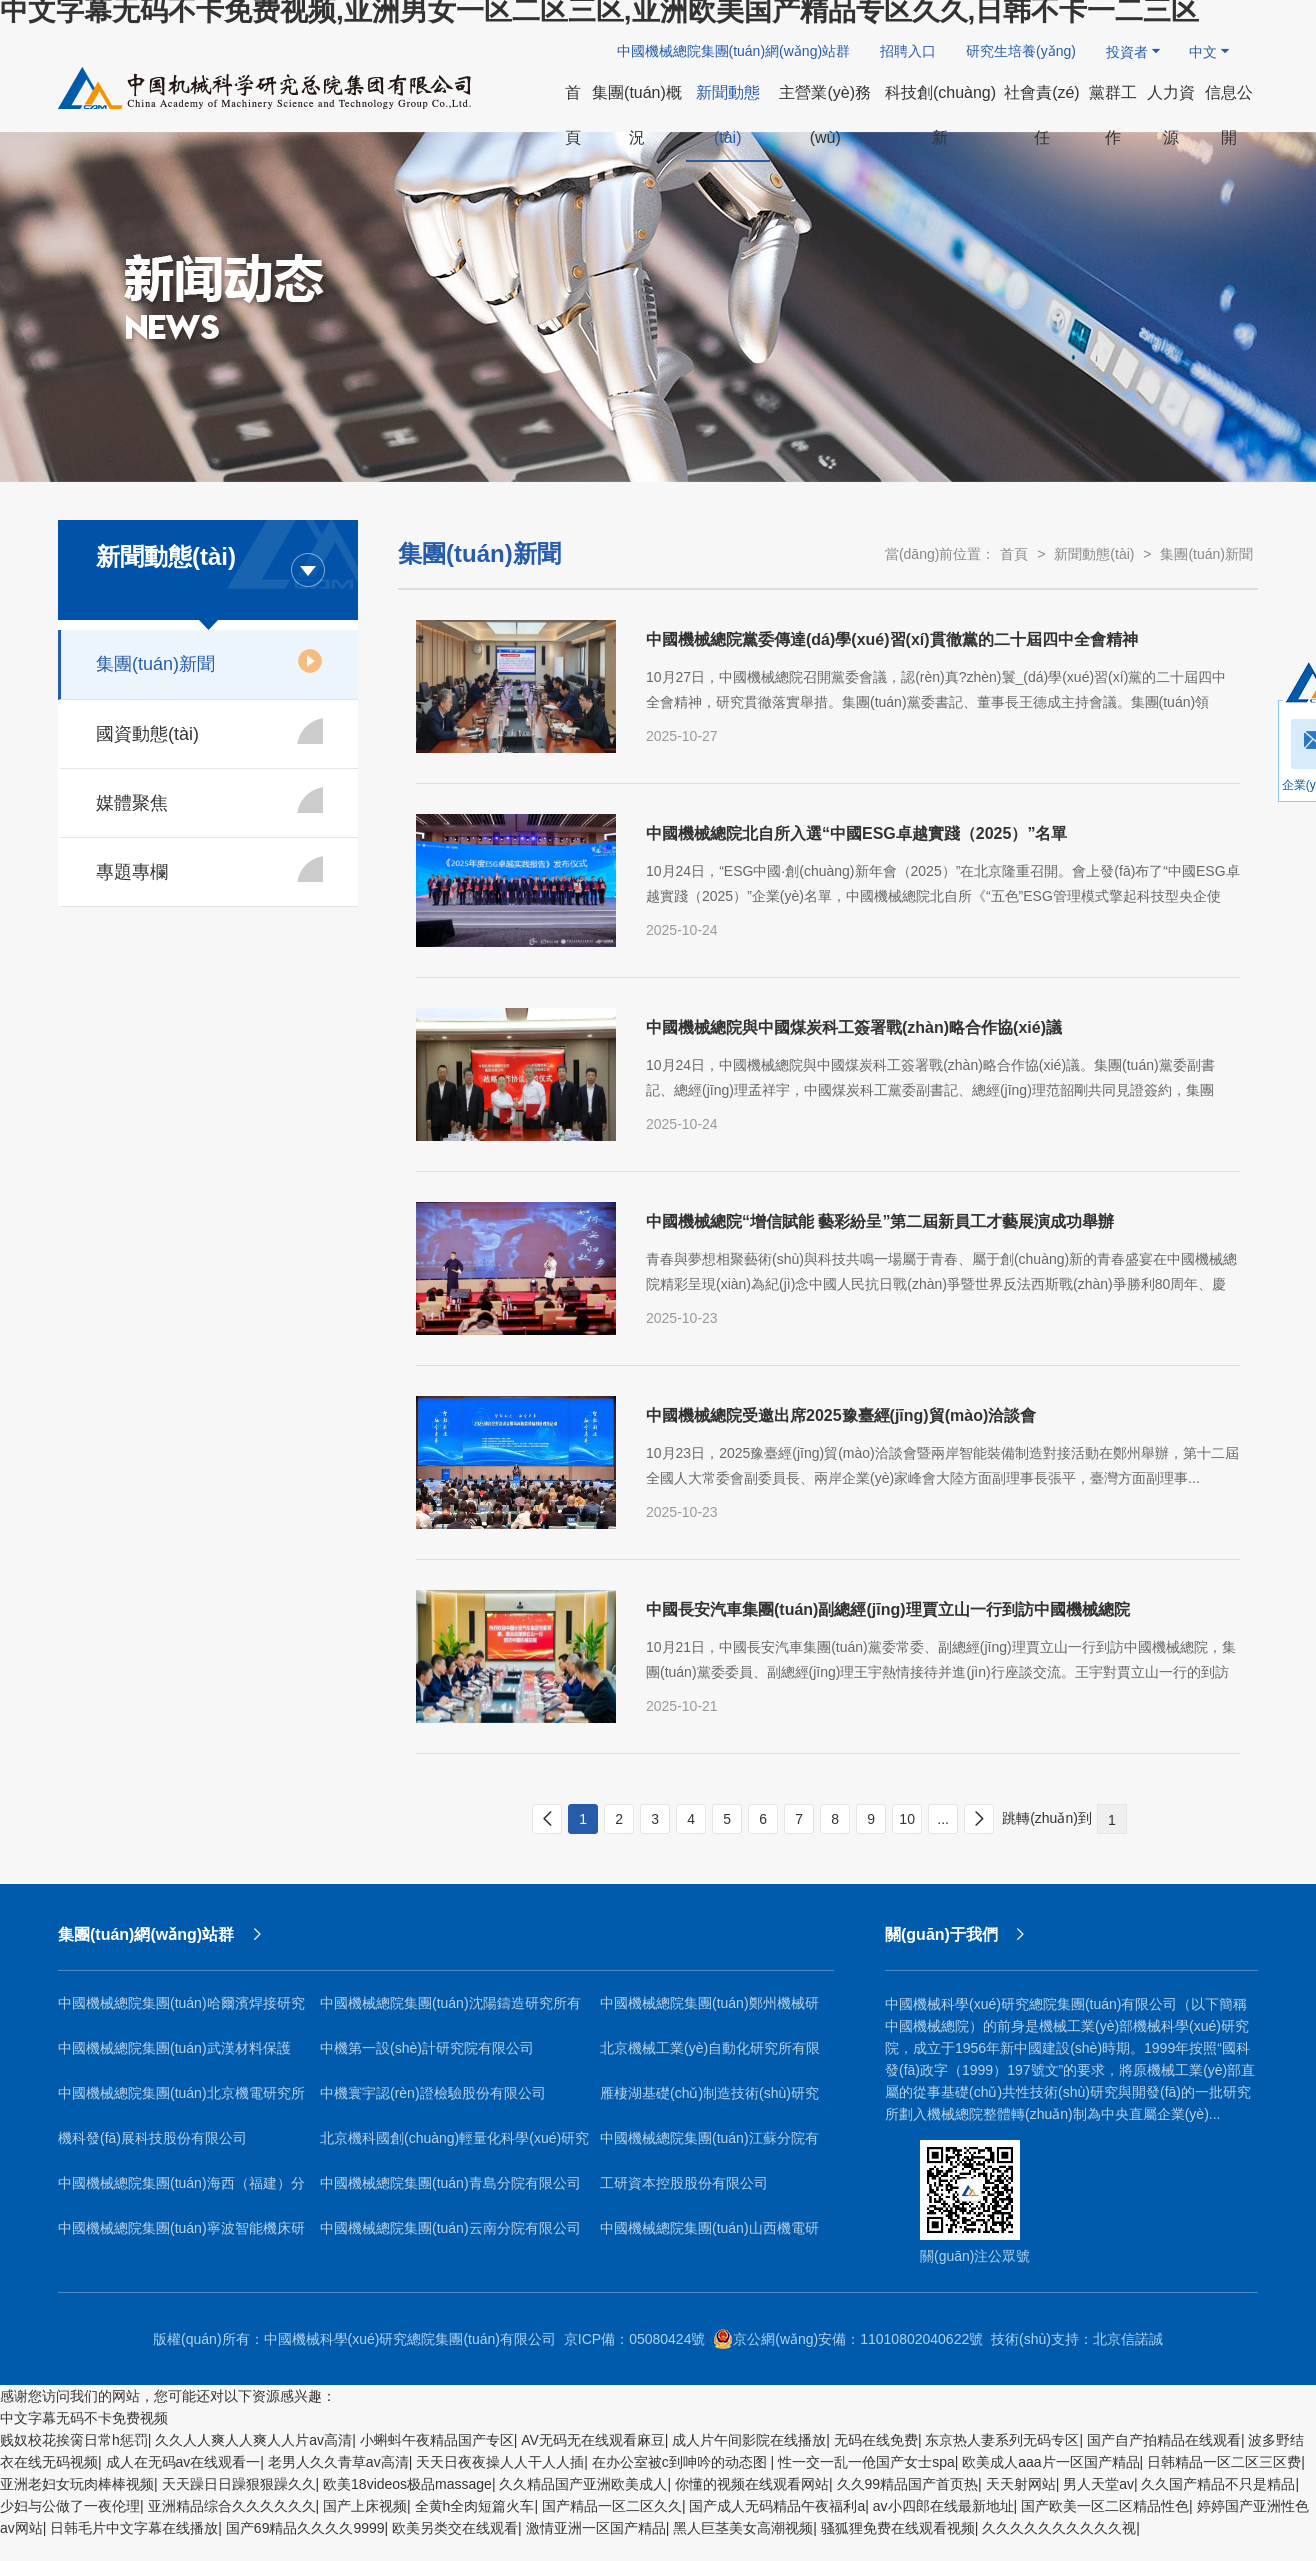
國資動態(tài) (209, 731)
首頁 (1014, 554)
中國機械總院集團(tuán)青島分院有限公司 (450, 2183)
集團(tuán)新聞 (209, 661)
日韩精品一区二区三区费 (1224, 2462)
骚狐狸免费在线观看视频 (898, 2528)
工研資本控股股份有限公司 (684, 2183)
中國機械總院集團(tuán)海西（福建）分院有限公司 (181, 2190)
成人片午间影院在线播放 (749, 2440)
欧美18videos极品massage (407, 2484)
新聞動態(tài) (1094, 554)
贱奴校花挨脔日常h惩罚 (74, 2440)
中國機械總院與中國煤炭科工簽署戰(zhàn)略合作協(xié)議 (854, 1027)
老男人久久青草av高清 (338, 2462)
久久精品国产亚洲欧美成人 (583, 2484)
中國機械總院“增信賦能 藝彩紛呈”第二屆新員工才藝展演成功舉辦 (880, 1221)
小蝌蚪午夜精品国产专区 (437, 2440)
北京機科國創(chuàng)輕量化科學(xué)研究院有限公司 (454, 2145)
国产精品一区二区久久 (612, 2506)
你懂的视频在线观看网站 (752, 2484)
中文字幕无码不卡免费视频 (84, 2418)
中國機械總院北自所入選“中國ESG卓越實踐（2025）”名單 (856, 833)
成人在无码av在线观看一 (183, 2462)
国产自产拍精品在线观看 (1164, 2440)
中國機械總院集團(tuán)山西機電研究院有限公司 (709, 2235)
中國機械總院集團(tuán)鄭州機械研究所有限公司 (709, 2010)
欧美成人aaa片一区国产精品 (1050, 2462)
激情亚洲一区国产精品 (596, 2528)
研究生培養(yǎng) (1021, 51)
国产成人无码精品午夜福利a (777, 2506)
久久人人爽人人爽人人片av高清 (253, 2440)
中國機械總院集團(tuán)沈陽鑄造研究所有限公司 (450, 2010)
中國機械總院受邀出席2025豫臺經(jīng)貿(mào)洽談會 (841, 1415)
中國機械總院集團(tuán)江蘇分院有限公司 (709, 2145)
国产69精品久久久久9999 (305, 2528)
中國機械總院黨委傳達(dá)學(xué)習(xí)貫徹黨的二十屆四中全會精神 (892, 639)
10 (907, 1819)
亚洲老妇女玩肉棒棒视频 (77, 2484)
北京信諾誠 (1128, 2339)
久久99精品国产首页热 (908, 2484)
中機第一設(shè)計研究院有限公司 (427, 2048)
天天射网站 (1021, 2484)
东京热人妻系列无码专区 (1002, 2440)
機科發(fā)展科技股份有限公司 (152, 2138)
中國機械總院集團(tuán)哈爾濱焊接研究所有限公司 (181, 2010)
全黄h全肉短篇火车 (475, 2506)
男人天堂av (1098, 2484)
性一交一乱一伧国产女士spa (866, 2462)
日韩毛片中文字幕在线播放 (134, 2528)
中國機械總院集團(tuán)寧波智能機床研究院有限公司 (181, 2235)
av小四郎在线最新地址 (943, 2506)
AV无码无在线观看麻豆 (593, 2440)
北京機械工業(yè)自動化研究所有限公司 (710, 2055)
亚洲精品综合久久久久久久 (232, 2506)
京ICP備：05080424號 (635, 2339)
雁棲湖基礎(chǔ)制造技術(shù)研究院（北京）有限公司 (709, 2100)
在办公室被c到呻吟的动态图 (681, 2462)
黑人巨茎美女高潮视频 (743, 2528)
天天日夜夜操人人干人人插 (500, 2462)
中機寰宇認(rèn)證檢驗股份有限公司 (433, 2093)
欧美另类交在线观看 (455, 2528)
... (943, 1819)
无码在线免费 (876, 2440)
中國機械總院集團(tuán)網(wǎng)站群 (734, 51)
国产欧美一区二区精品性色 (1105, 2506)
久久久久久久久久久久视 (1059, 2528)
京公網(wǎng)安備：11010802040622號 (848, 2339)
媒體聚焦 (209, 800)
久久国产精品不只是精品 (1218, 2484)
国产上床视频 (365, 2506)
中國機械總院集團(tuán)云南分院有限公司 (450, 2228)
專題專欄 (209, 869)
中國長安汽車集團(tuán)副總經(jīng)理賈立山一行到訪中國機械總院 (888, 1609)
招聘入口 (908, 51)
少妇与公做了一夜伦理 (70, 2506)
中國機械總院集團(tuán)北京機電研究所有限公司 (181, 2100)
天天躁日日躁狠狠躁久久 (239, 2484)
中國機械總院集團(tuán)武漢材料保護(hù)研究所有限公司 (174, 2055)
